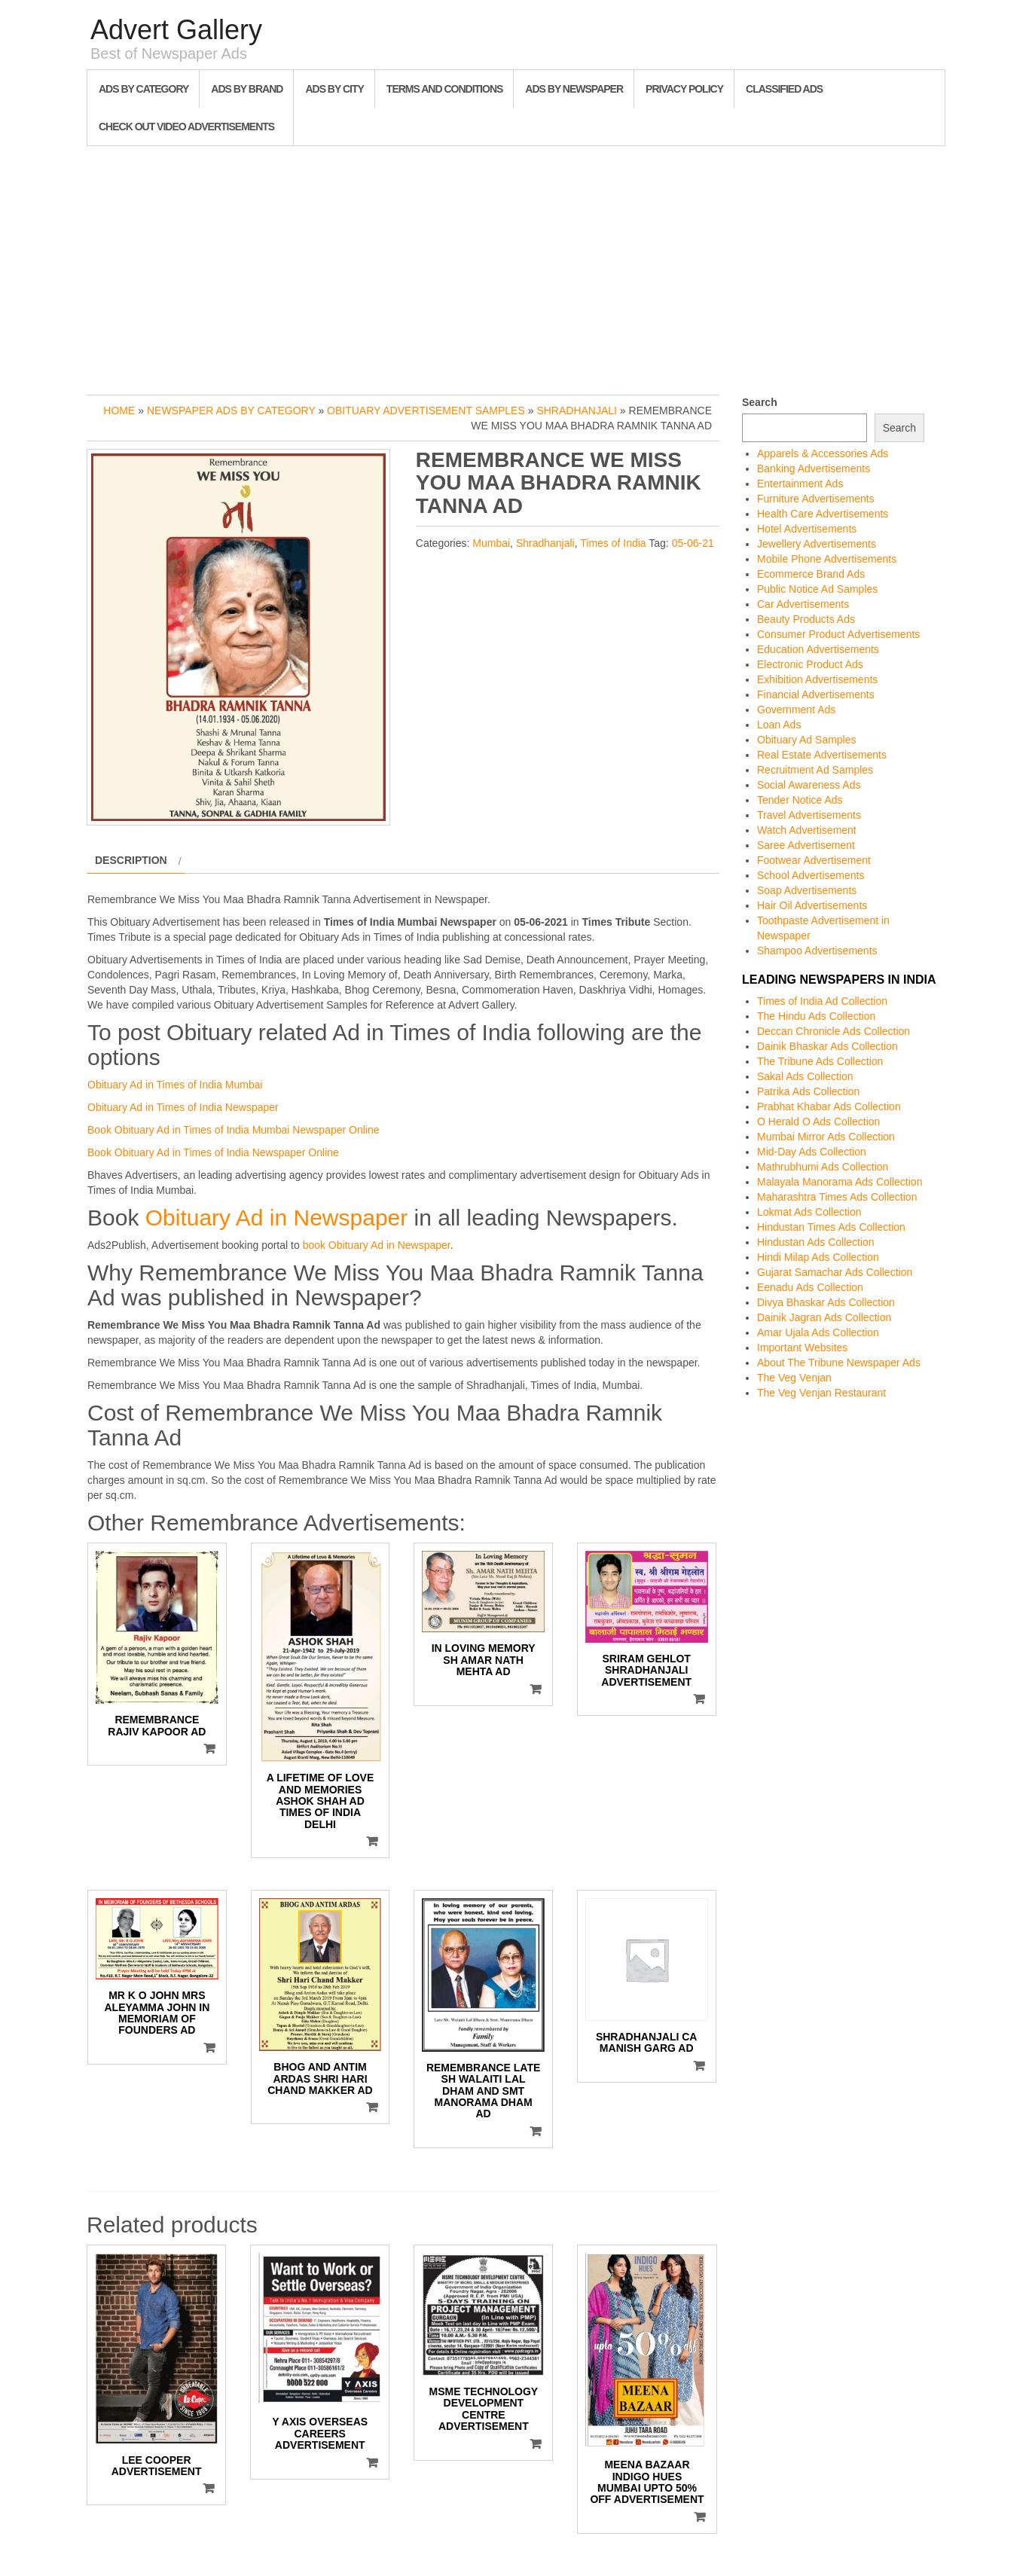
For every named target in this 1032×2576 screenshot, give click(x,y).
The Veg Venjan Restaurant (821, 1393)
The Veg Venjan (794, 1378)
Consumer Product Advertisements (838, 634)
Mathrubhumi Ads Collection (822, 1167)
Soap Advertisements (806, 890)
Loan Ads (779, 725)
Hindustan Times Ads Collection (831, 1227)
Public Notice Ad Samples (817, 589)
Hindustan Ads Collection (816, 1242)
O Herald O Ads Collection (818, 1122)
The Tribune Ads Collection (820, 1061)
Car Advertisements (803, 604)
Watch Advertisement (806, 830)
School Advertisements (810, 875)
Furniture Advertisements (816, 499)
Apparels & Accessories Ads (822, 453)
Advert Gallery (176, 29)
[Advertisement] (516, 266)
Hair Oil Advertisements (812, 905)
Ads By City (334, 89)
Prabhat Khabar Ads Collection (829, 1106)
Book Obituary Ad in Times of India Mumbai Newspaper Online (233, 1130)
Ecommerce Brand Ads (811, 574)
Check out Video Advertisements (186, 127)
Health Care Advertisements (822, 514)
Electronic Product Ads (810, 664)
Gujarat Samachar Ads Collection (834, 1272)
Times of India (613, 543)
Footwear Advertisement (814, 860)
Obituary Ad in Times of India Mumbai (175, 1085)
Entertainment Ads (800, 484)
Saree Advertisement (806, 845)
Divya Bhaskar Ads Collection (826, 1302)
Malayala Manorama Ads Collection (839, 1182)
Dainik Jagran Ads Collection (824, 1317)
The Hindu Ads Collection (816, 1016)
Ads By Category (143, 89)
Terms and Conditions (444, 89)
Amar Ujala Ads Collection (818, 1332)
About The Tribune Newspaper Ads (839, 1363)
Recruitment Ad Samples (815, 770)
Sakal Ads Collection (805, 1076)
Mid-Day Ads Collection (811, 1152)
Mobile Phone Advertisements (826, 559)
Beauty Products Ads (806, 619)
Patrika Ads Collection (808, 1091)
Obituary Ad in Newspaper (276, 1217)
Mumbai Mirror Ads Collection (826, 1137)
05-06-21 (693, 543)
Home (119, 410)
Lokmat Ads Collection (809, 1212)
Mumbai (491, 543)
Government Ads (796, 710)
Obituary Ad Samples (806, 740)
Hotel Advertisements (806, 529)
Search (759, 402)
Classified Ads (784, 89)
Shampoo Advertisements (817, 951)
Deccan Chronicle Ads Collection (833, 1031)
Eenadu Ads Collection (810, 1287)
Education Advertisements (818, 649)
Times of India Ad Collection (822, 1001)
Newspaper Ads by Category (231, 410)
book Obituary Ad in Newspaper (376, 1245)
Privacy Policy (684, 89)
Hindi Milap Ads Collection (818, 1257)
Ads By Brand (246, 89)
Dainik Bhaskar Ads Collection (827, 1046)
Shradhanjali (576, 410)
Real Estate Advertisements (822, 755)
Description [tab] (131, 860)
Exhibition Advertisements (817, 679)
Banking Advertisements (813, 468)
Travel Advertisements (809, 815)
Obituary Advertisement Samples (426, 410)
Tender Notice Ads (800, 800)
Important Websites (802, 1347)
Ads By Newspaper (574, 89)
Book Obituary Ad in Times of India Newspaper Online (213, 1152)
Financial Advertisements (816, 694)
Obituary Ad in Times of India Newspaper (183, 1107)
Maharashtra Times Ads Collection (837, 1197)
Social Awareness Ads (809, 785)
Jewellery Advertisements (816, 544)
